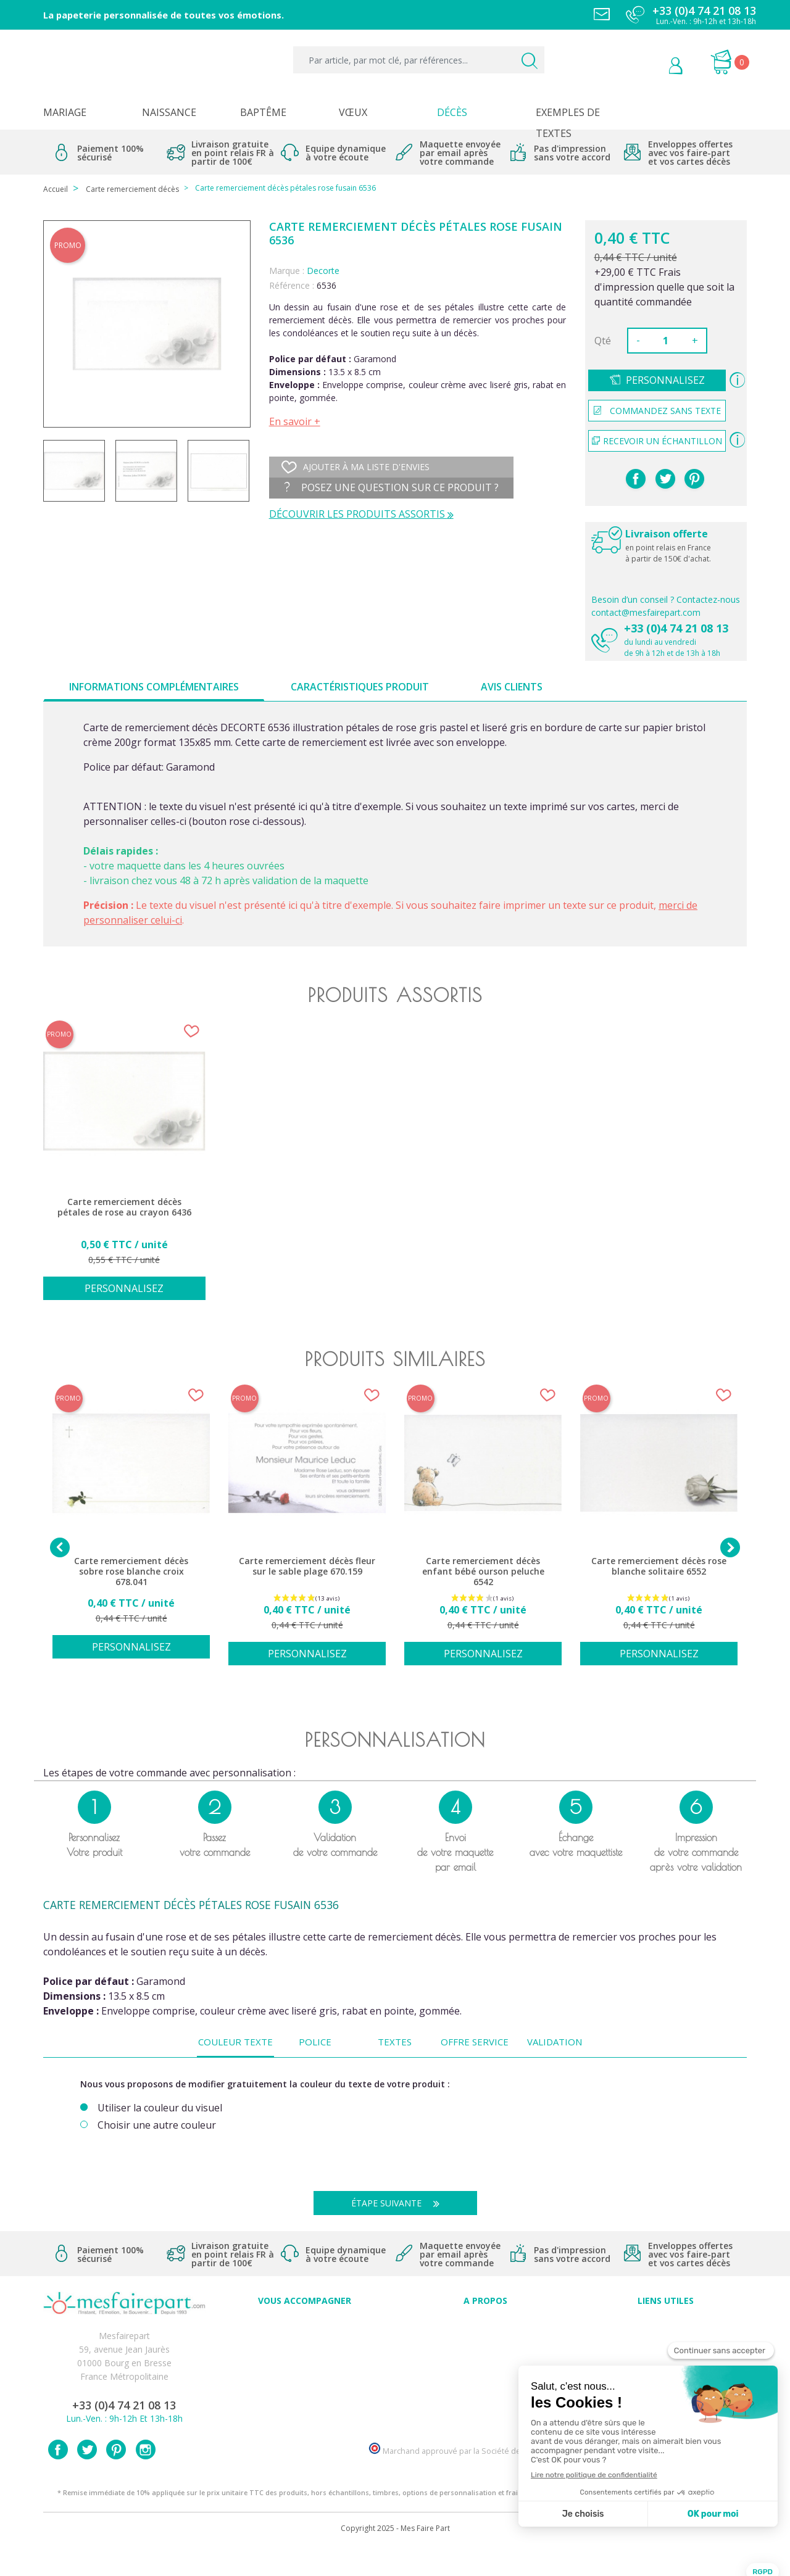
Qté (602, 340)
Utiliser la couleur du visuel (160, 2108)
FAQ (305, 2338)
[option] (124, 1167)
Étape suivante (400, 2203)
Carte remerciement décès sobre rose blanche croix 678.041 (131, 1571)
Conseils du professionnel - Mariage (304, 2324)
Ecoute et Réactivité (485, 2379)
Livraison (666, 2352)
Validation (554, 2042)
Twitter (87, 2478)
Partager (636, 479)
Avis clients (485, 2324)
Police (315, 2042)
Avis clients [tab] (512, 687)
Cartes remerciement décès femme (305, 2419)
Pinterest (694, 479)
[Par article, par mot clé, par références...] (418, 59)
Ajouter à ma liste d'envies (355, 467)
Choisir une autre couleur (157, 2125)
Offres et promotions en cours (304, 2352)
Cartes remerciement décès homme (305, 2406)
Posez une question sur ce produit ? (392, 487)
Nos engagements (485, 2365)
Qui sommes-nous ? (485, 2338)
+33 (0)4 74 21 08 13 (676, 628)
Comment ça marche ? (485, 2352)
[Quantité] (665, 340)
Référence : (291, 285)
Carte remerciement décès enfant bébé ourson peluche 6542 (483, 1571)
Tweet (665, 479)
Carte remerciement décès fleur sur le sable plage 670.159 (307, 1566)
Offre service (475, 2042)
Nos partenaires (485, 2392)
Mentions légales (666, 2338)
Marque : (286, 270)
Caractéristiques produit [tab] (360, 687)
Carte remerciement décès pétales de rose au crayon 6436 (124, 1207)
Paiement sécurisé (665, 2324)
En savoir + (294, 421)
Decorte (323, 270)
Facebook (58, 2478)
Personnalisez (665, 380)
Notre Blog (485, 2406)
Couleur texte (235, 2042)
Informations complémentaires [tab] (154, 687)
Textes (395, 2042)
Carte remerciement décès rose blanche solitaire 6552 (658, 1566)
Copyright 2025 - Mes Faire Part (395, 2556)
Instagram (146, 2478)
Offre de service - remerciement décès (304, 2365)
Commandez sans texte (657, 410)
